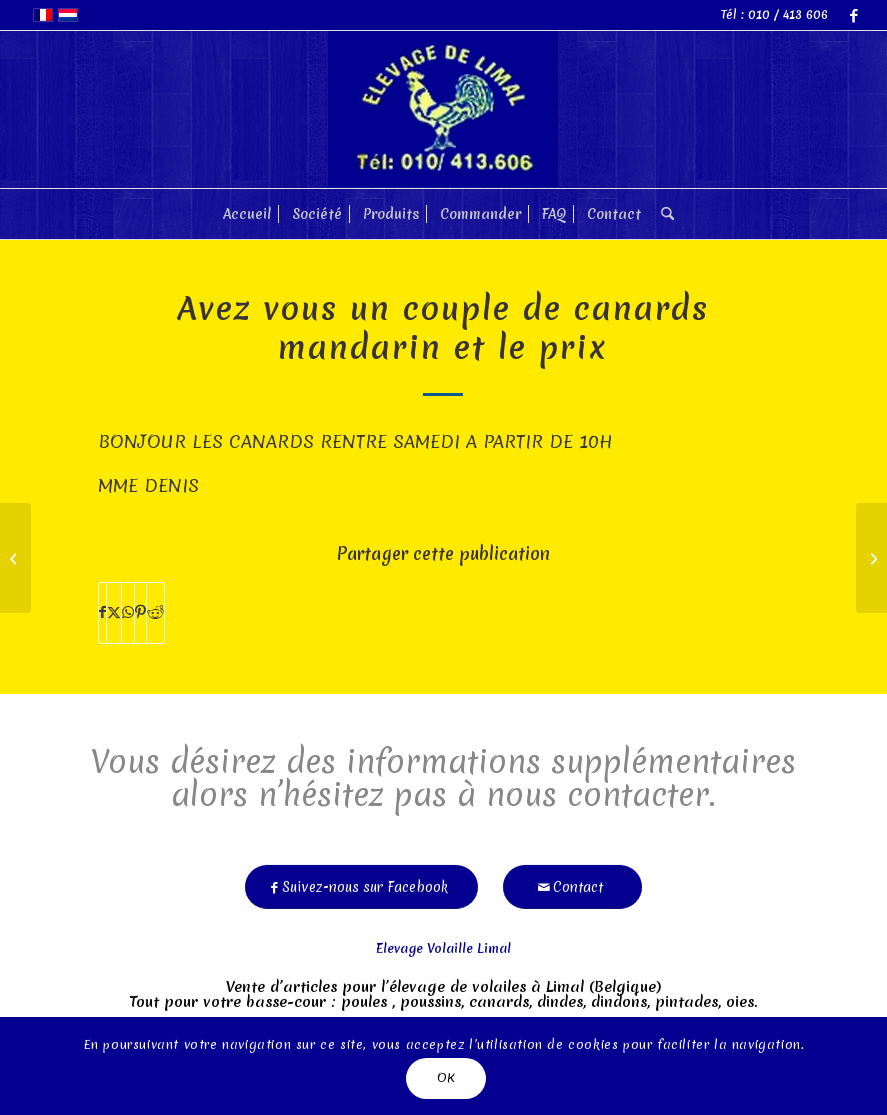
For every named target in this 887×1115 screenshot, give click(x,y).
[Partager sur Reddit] (155, 612)
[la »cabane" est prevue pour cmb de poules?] (871, 558)
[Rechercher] (662, 214)
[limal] (443, 109)
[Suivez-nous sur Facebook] (361, 880)
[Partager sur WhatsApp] (128, 612)
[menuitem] (247, 214)
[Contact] (572, 880)
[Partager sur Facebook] (102, 612)
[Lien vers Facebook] (854, 15)
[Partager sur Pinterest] (140, 612)
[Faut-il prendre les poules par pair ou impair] (15, 558)
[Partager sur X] (114, 612)
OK (446, 1077)
